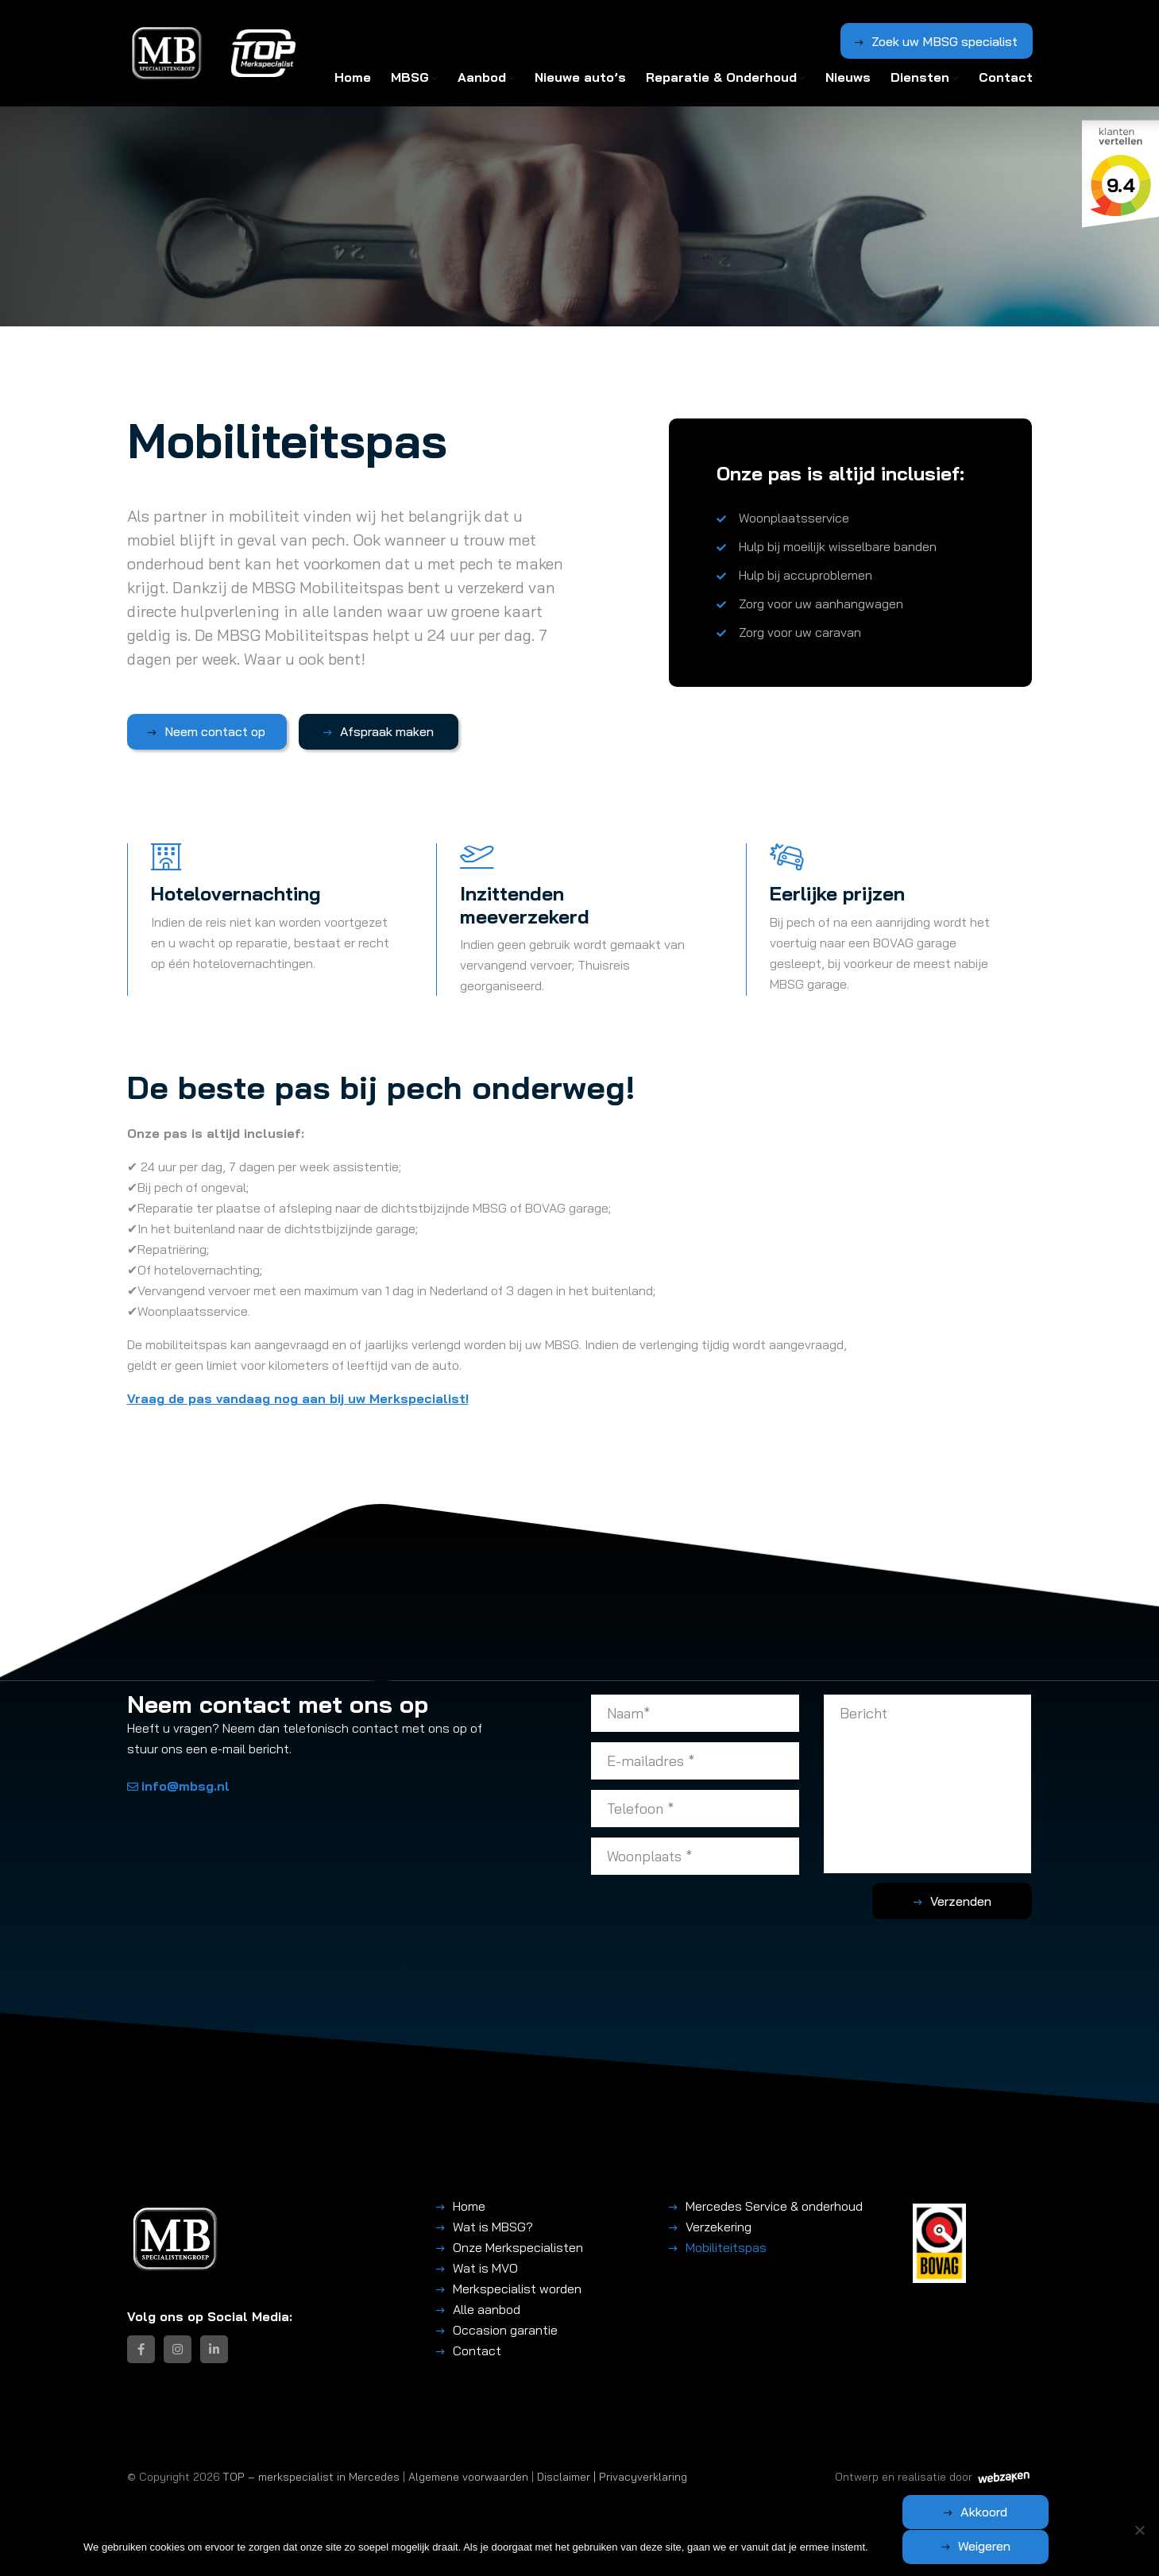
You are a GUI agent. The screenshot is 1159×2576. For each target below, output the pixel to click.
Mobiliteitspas (726, 2246)
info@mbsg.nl (178, 1786)
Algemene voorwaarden (468, 2475)
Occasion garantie (505, 2329)
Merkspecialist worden (517, 2288)
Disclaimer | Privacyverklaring (612, 2475)
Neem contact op (208, 731)
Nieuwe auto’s (580, 77)
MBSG (410, 77)
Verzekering (718, 2226)
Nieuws (848, 77)
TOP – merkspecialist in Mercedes (311, 2475)
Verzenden (968, 1900)
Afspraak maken (366, 731)
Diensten (919, 77)
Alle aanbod (486, 2308)
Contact (1006, 77)
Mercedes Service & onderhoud (774, 2205)
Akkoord (908, 2546)
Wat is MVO (485, 2267)
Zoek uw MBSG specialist (944, 42)
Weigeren (1059, 2546)
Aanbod (482, 77)
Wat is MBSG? (493, 2226)
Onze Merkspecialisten (518, 2246)
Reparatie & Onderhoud (721, 77)
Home (352, 77)
